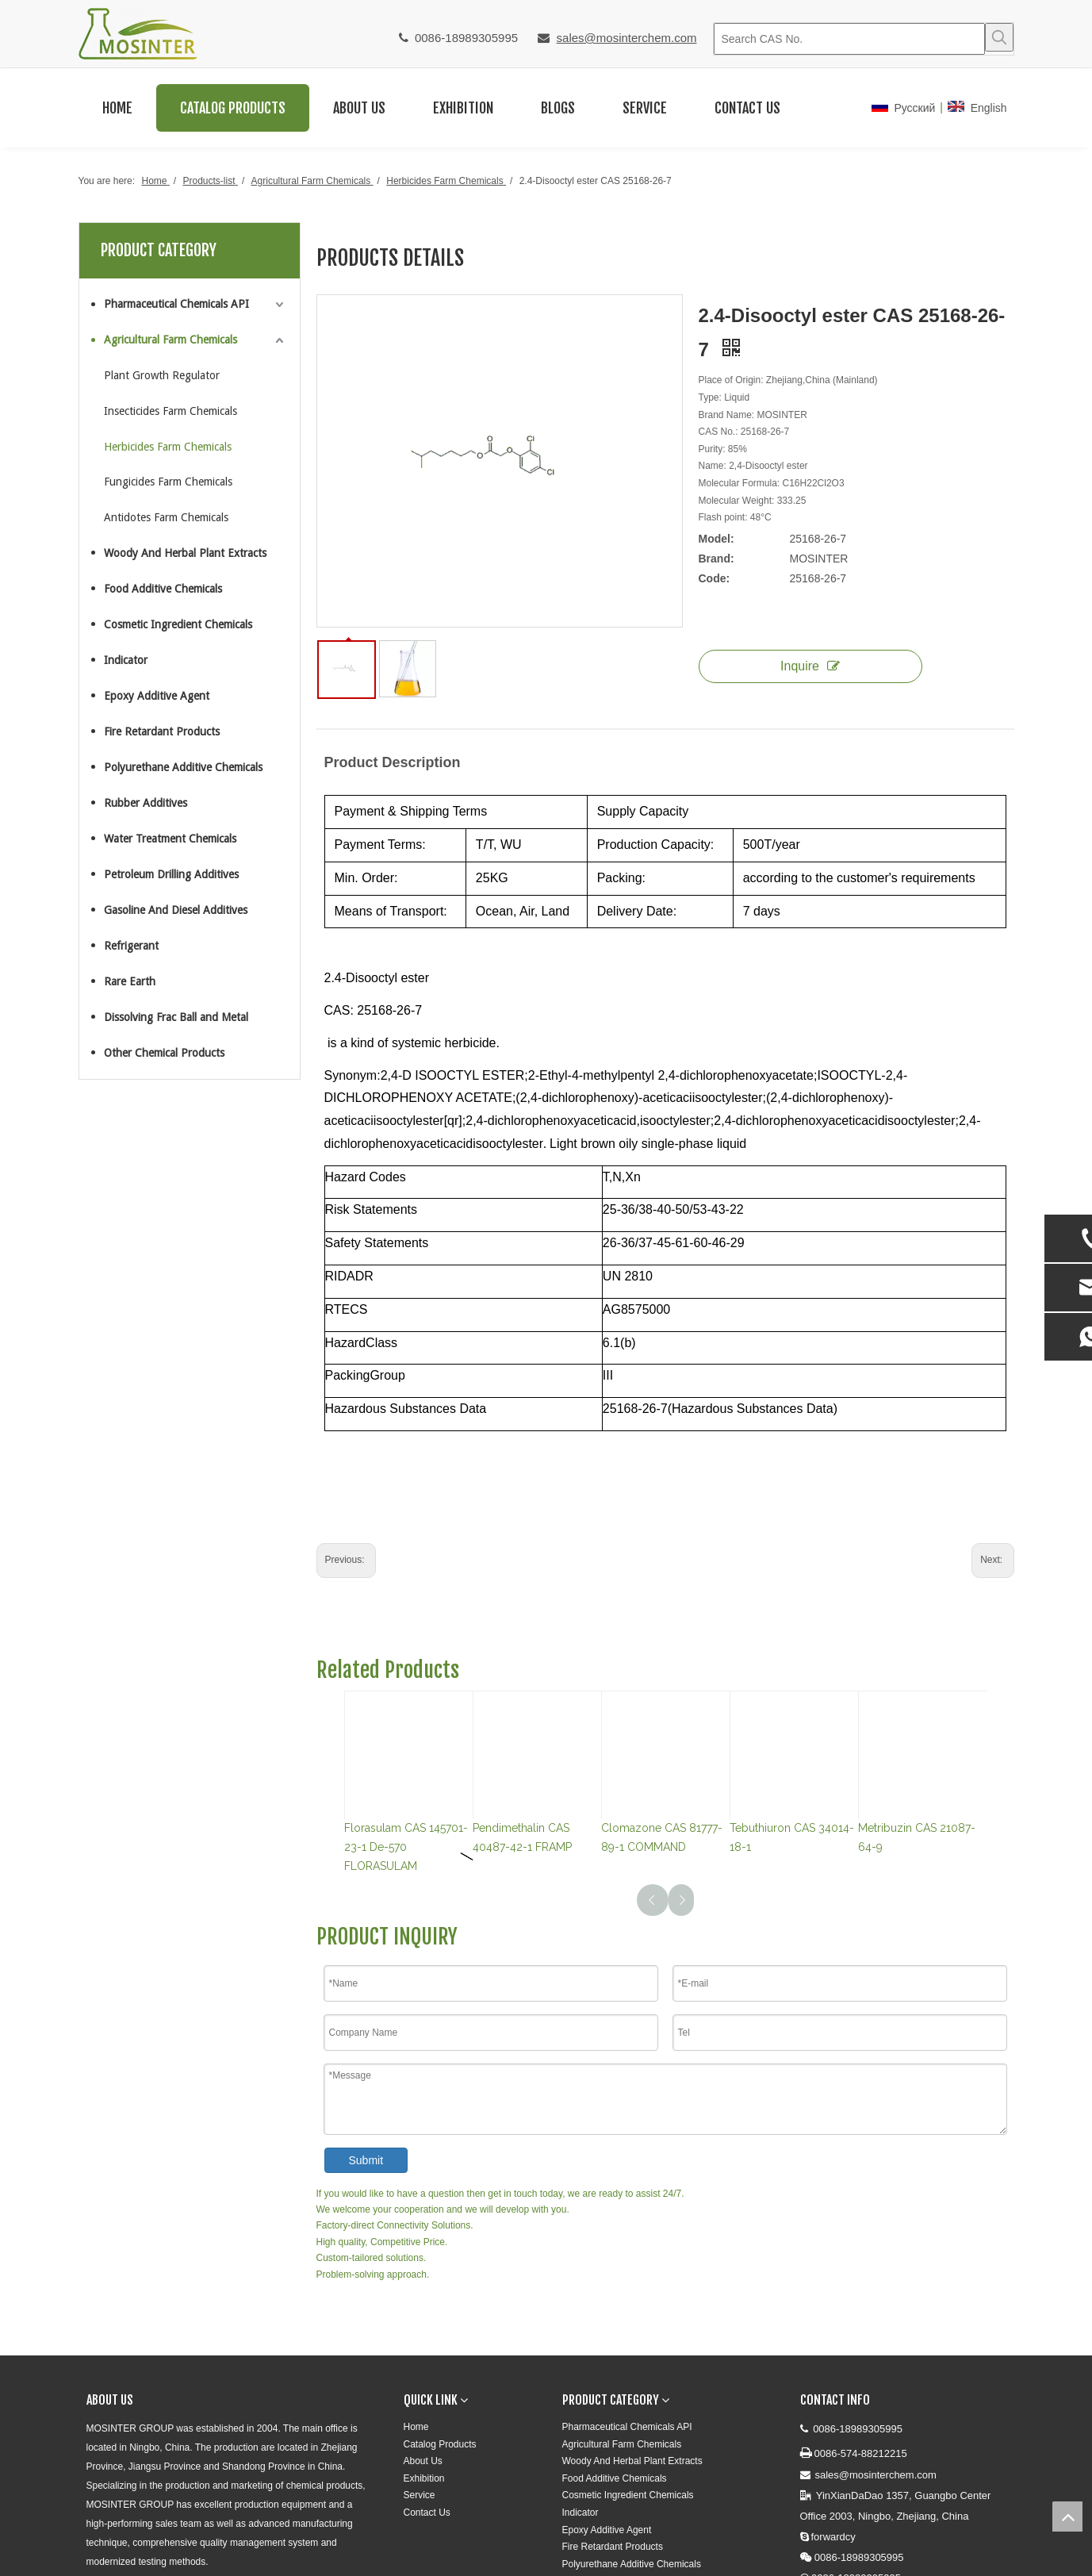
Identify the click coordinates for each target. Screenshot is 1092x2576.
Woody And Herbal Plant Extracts (185, 553)
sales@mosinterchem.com (627, 37)
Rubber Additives (145, 803)
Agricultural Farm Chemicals (170, 339)
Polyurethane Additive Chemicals (183, 767)
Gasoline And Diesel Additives (175, 910)
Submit (366, 2160)
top (1067, 2516)
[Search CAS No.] (849, 39)
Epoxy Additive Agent (156, 695)
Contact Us (427, 2512)
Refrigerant (131, 945)
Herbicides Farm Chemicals (168, 446)
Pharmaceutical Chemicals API (176, 304)
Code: (714, 578)
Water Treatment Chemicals (170, 838)
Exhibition (424, 2478)
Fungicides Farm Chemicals (168, 481)
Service (419, 2495)
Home (416, 2426)
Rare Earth (129, 981)
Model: (716, 538)
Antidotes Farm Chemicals (166, 517)
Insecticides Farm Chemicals (170, 411)
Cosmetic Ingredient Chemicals (178, 624)
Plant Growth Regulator (162, 375)
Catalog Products (440, 2444)
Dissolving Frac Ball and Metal (176, 1017)
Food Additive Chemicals (163, 588)
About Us (423, 2461)
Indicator (126, 660)
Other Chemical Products (164, 1052)
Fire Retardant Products (162, 731)
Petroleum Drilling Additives (171, 874)
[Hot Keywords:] (999, 37)
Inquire (810, 666)
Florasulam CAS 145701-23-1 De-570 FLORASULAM (406, 1847)
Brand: (716, 558)
